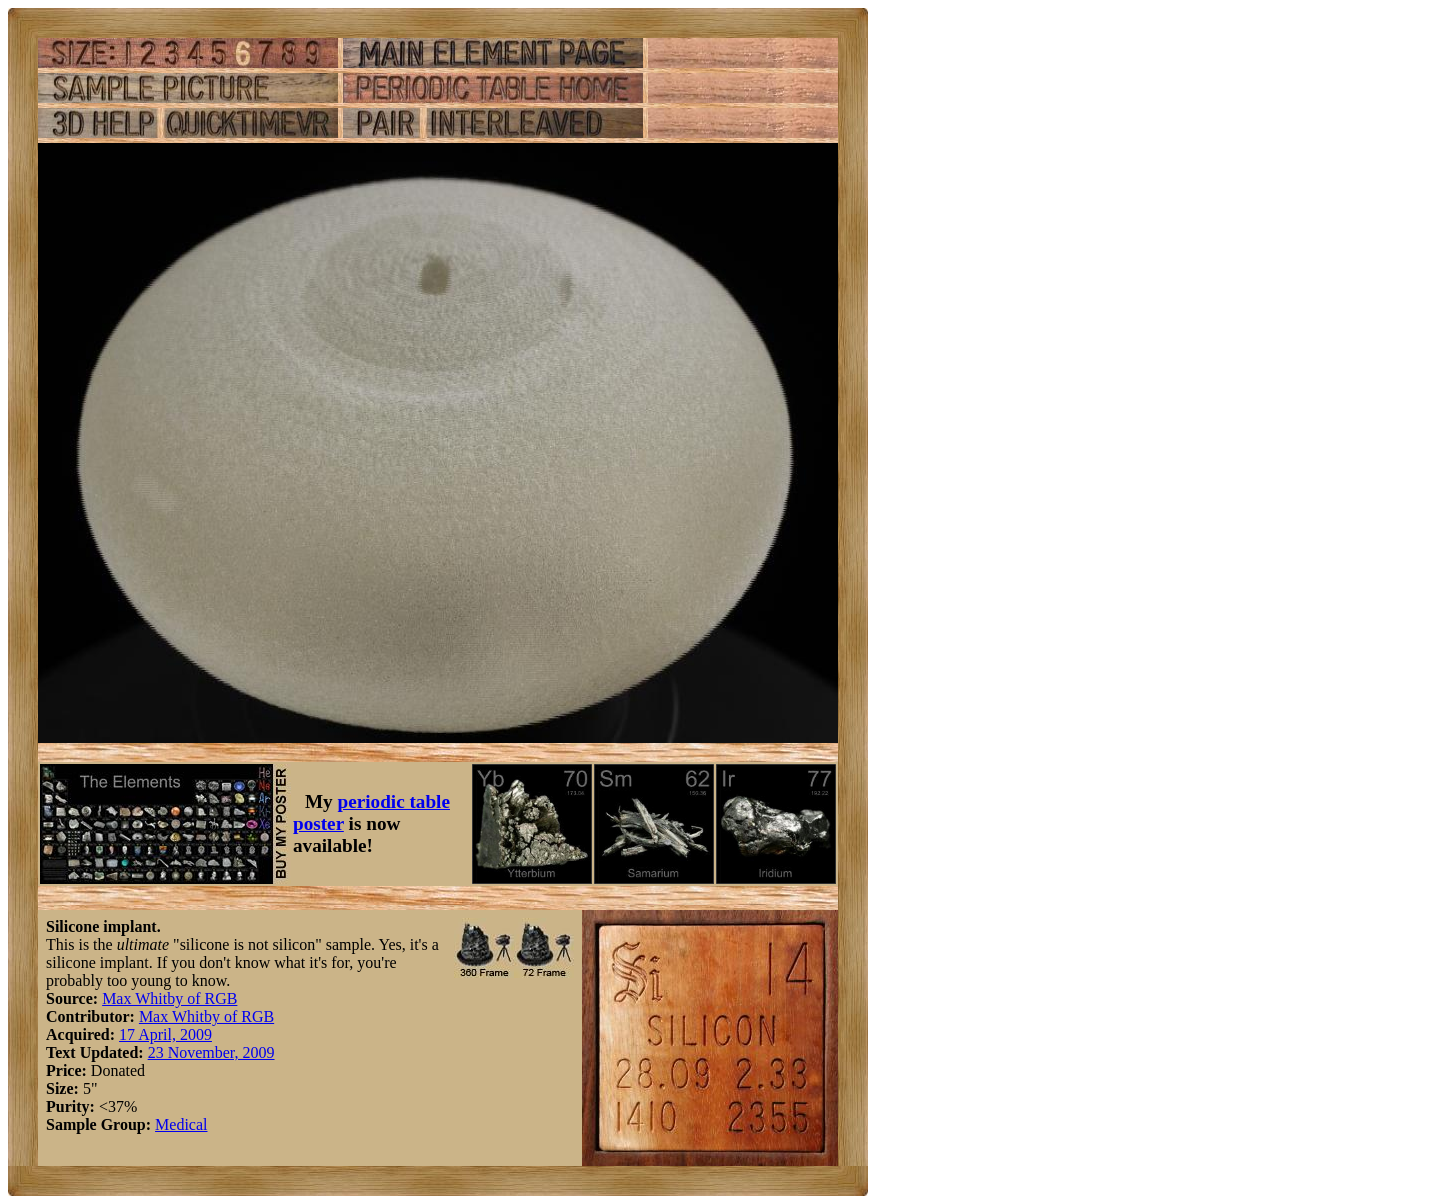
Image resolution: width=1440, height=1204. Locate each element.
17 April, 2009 (165, 1034)
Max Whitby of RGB (169, 998)
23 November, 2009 (211, 1052)
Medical (181, 1124)
